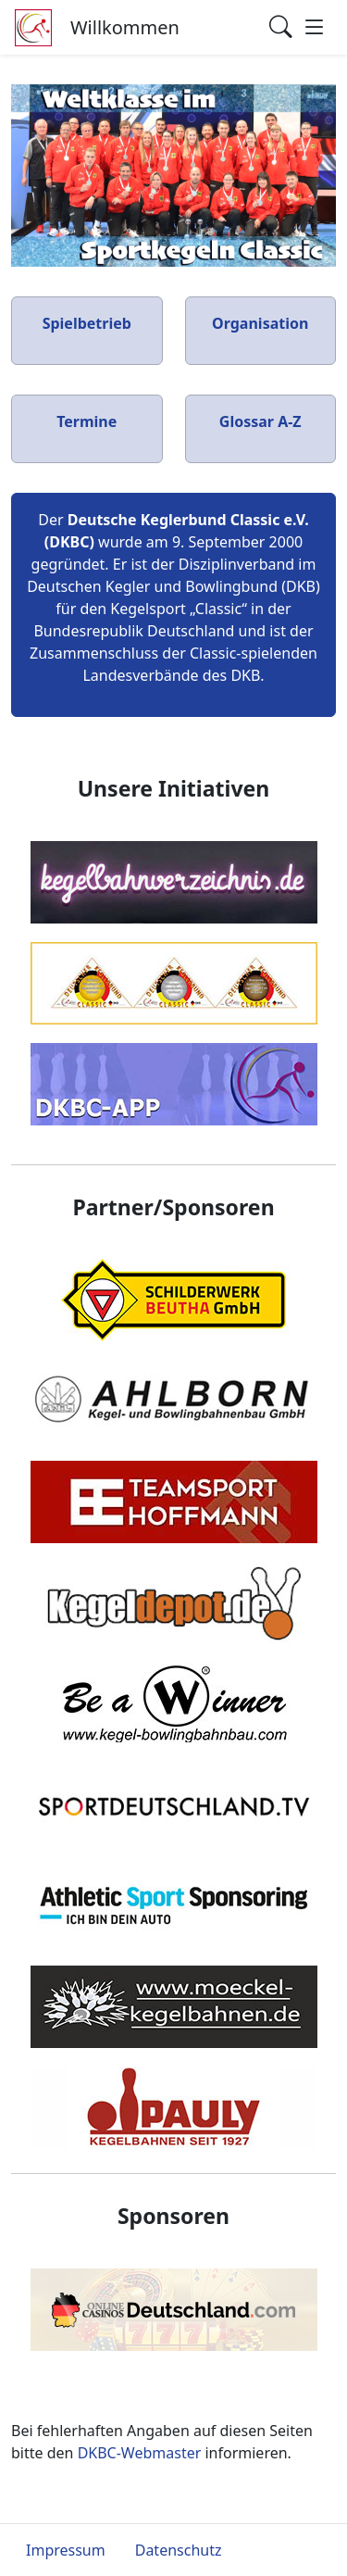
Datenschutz (178, 2550)
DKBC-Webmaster (140, 2453)
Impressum (65, 2550)
